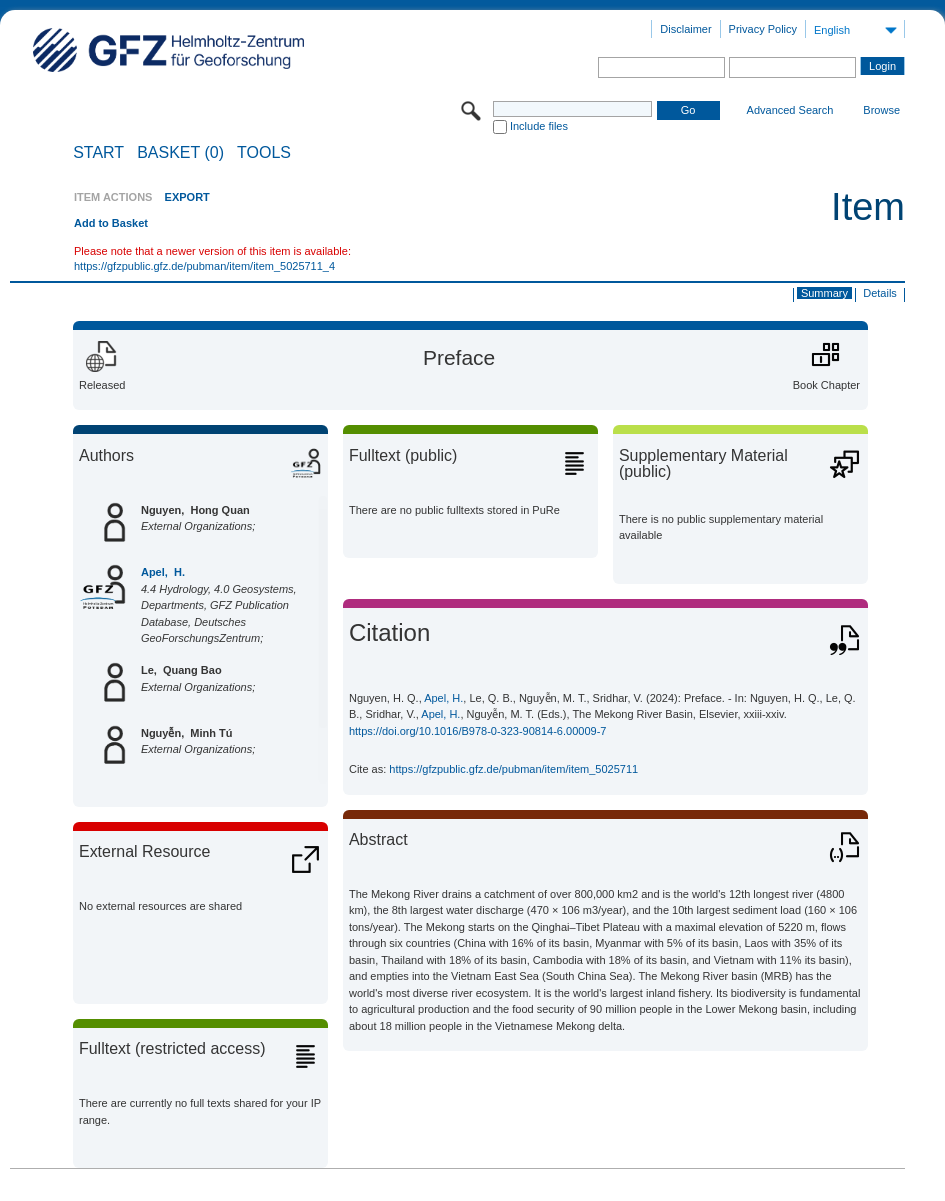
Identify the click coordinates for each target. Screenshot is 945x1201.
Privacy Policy (763, 29)
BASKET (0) (180, 153)
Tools (264, 153)
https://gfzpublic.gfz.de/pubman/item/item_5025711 (513, 769)
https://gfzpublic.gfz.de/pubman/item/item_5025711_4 (204, 266)
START (98, 153)
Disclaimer (685, 29)
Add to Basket (111, 223)
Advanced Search (790, 110)
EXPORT (187, 197)
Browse (881, 110)
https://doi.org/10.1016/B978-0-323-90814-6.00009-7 (477, 731)
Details (880, 293)
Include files (539, 126)
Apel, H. (163, 572)
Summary (824, 293)
